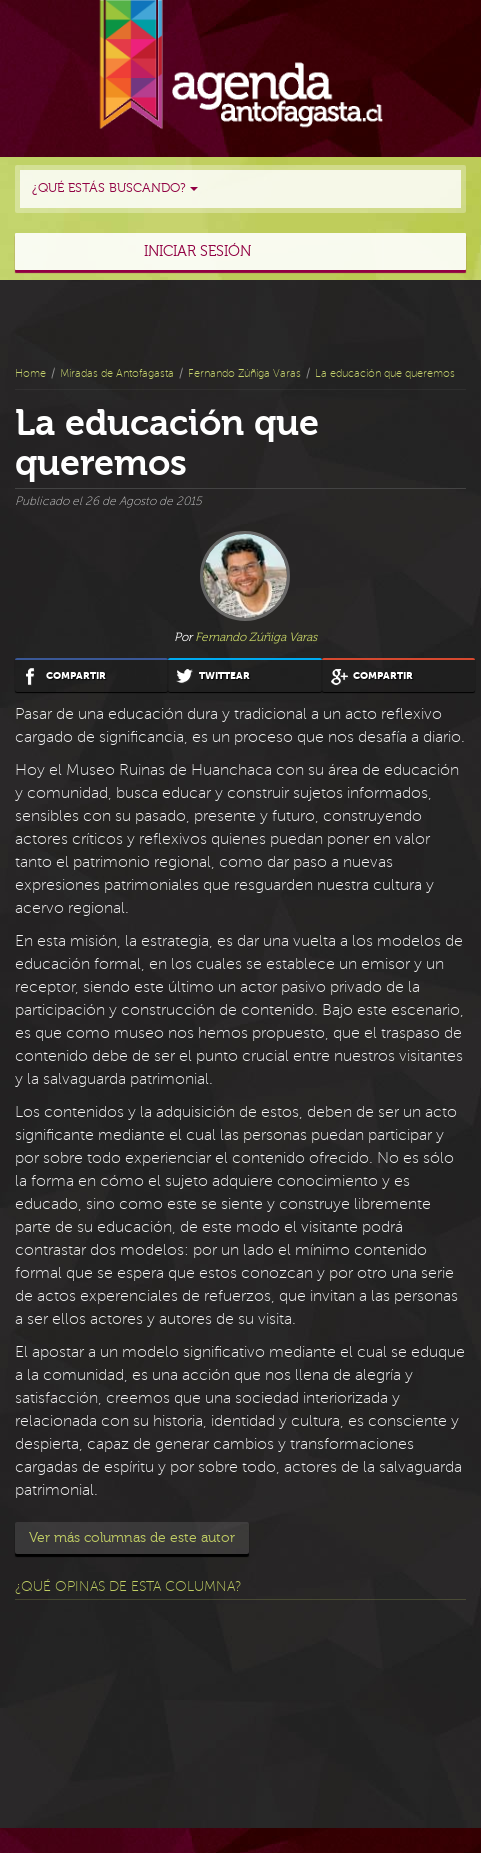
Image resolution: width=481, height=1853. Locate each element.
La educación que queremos (385, 373)
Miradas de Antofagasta (117, 373)
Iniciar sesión (197, 251)
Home (30, 373)
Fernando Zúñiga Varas (244, 373)
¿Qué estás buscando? (115, 188)
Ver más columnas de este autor (132, 1538)
